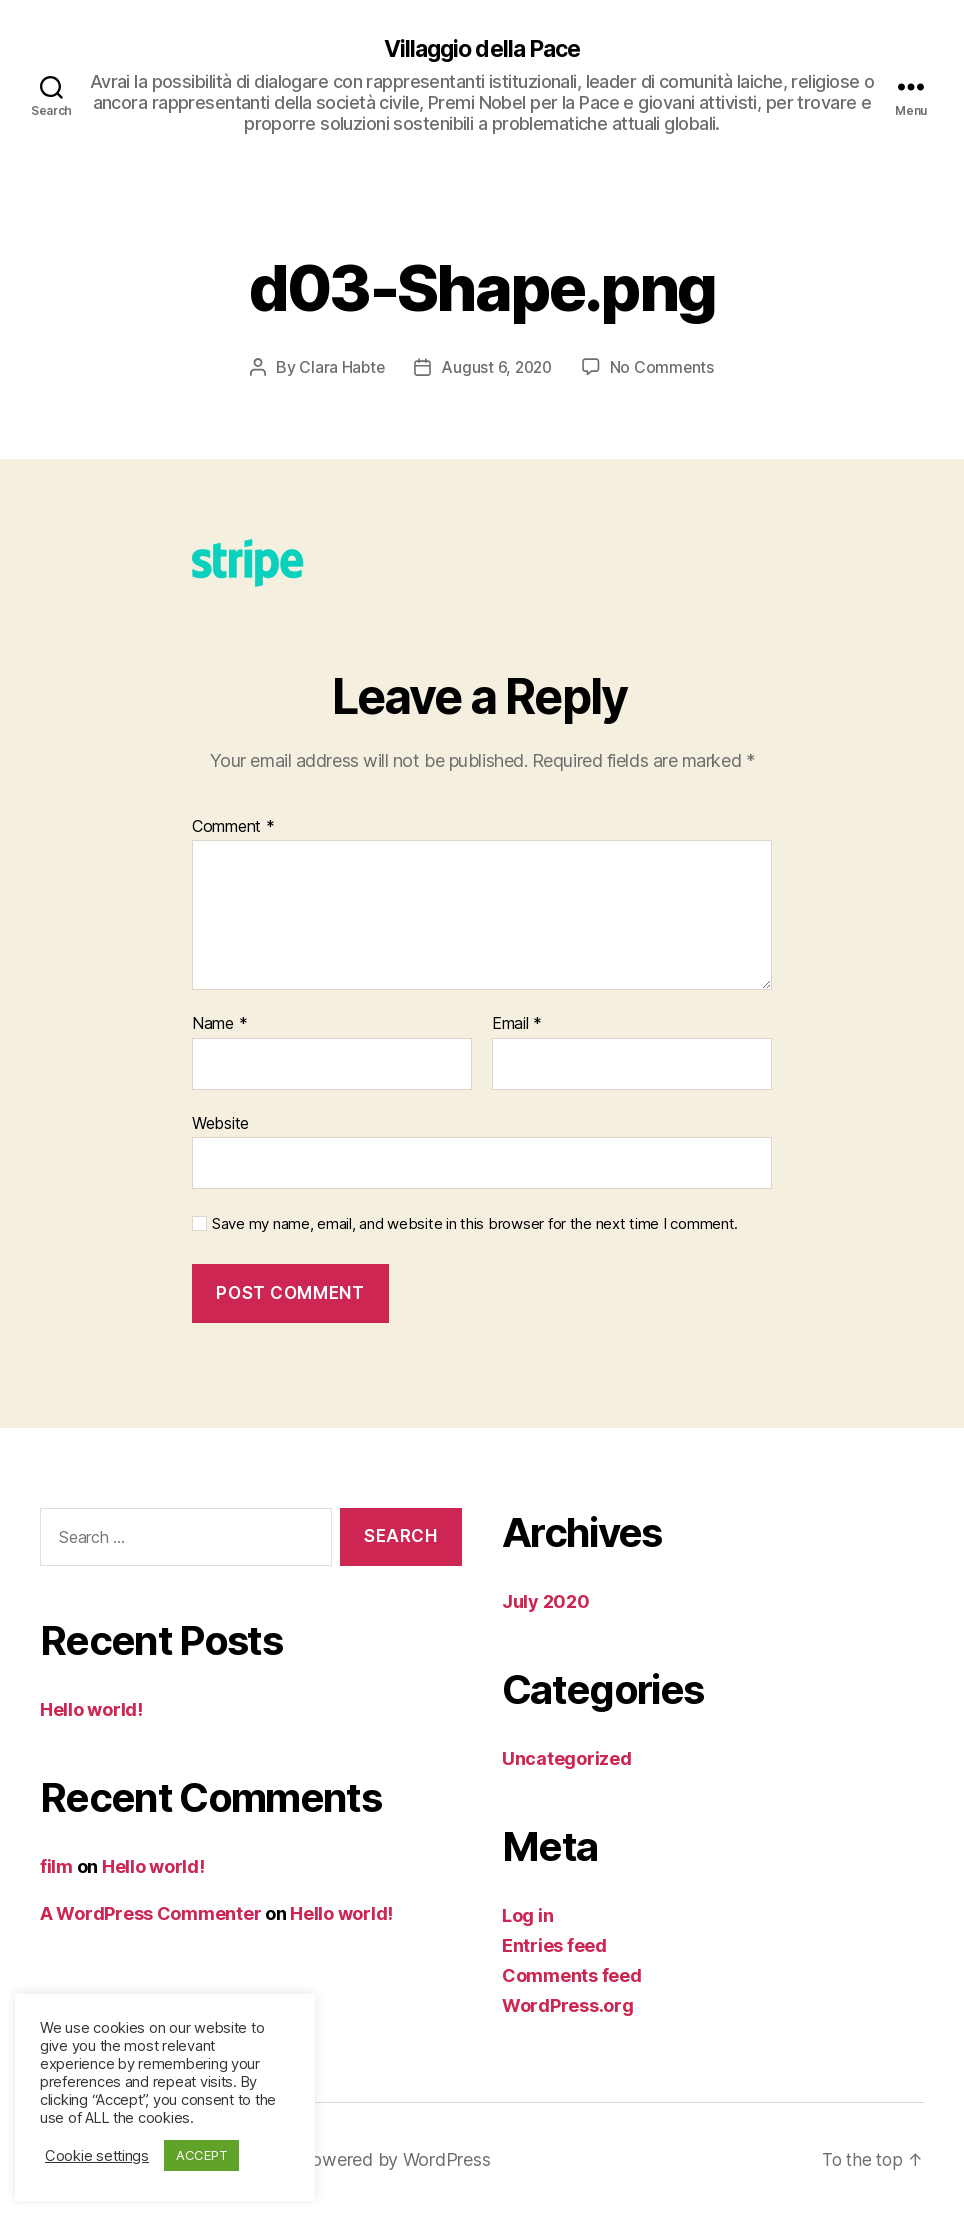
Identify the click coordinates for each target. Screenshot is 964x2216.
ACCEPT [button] (201, 2155)
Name (219, 1025)
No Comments (664, 368)
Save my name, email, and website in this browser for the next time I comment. (475, 1225)
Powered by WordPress (398, 2159)
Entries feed (554, 1945)
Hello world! (91, 1710)
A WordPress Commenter (150, 1914)
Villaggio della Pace (482, 50)
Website (220, 1123)
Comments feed (572, 1975)
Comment (233, 827)
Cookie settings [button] (97, 2156)
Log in (527, 1915)
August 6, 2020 (497, 368)
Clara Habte (339, 368)
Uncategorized (567, 1758)
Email (517, 1025)
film (56, 1867)
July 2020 (546, 1601)
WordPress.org (568, 2005)
